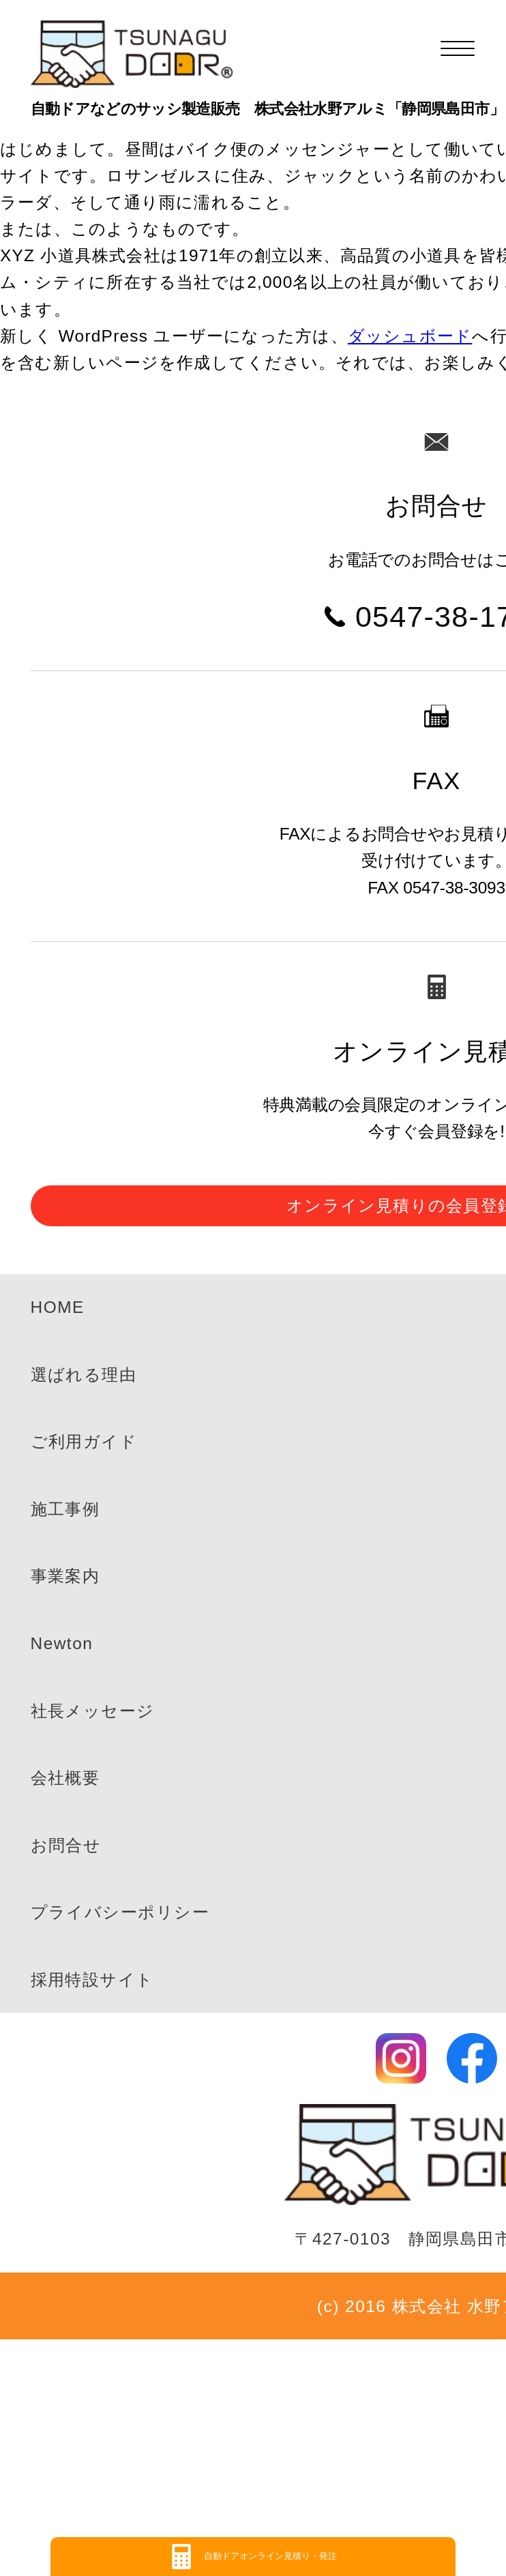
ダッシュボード (410, 336)
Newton (62, 1643)
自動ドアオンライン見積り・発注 (270, 2556)
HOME (58, 1307)
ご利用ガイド (84, 1441)
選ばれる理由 (84, 1374)
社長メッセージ (93, 1711)
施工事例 (65, 1509)
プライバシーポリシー (120, 1912)
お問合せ (66, 1845)
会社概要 (65, 1777)
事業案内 (65, 1576)
